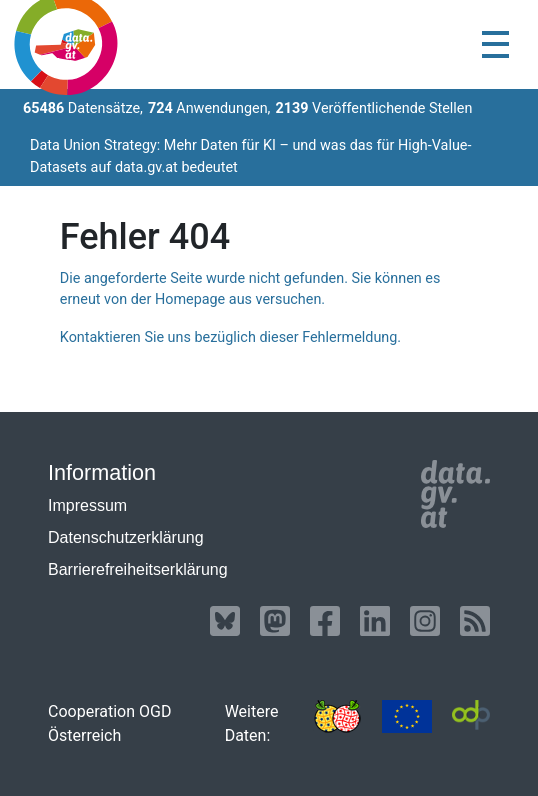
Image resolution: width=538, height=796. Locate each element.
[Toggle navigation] (495, 44)
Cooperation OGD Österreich (109, 723)
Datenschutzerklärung (126, 537)
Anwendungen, (209, 108)
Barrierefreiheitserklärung (138, 569)
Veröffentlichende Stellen (373, 108)
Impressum (87, 505)
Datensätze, (83, 108)
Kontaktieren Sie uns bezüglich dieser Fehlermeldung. (230, 337)
